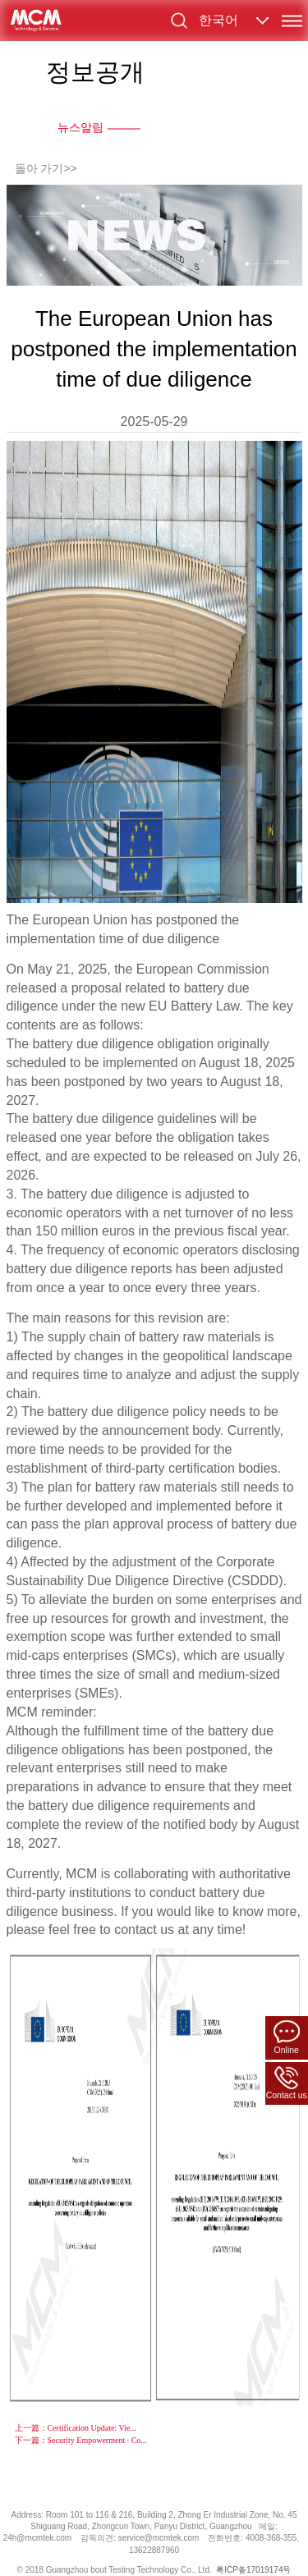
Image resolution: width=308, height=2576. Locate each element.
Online (287, 2037)
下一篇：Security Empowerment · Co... (81, 2440)
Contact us (286, 2083)
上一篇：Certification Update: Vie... (75, 2427)
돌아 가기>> (46, 168)
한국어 (218, 20)
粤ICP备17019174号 (253, 2569)
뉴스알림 (80, 127)
